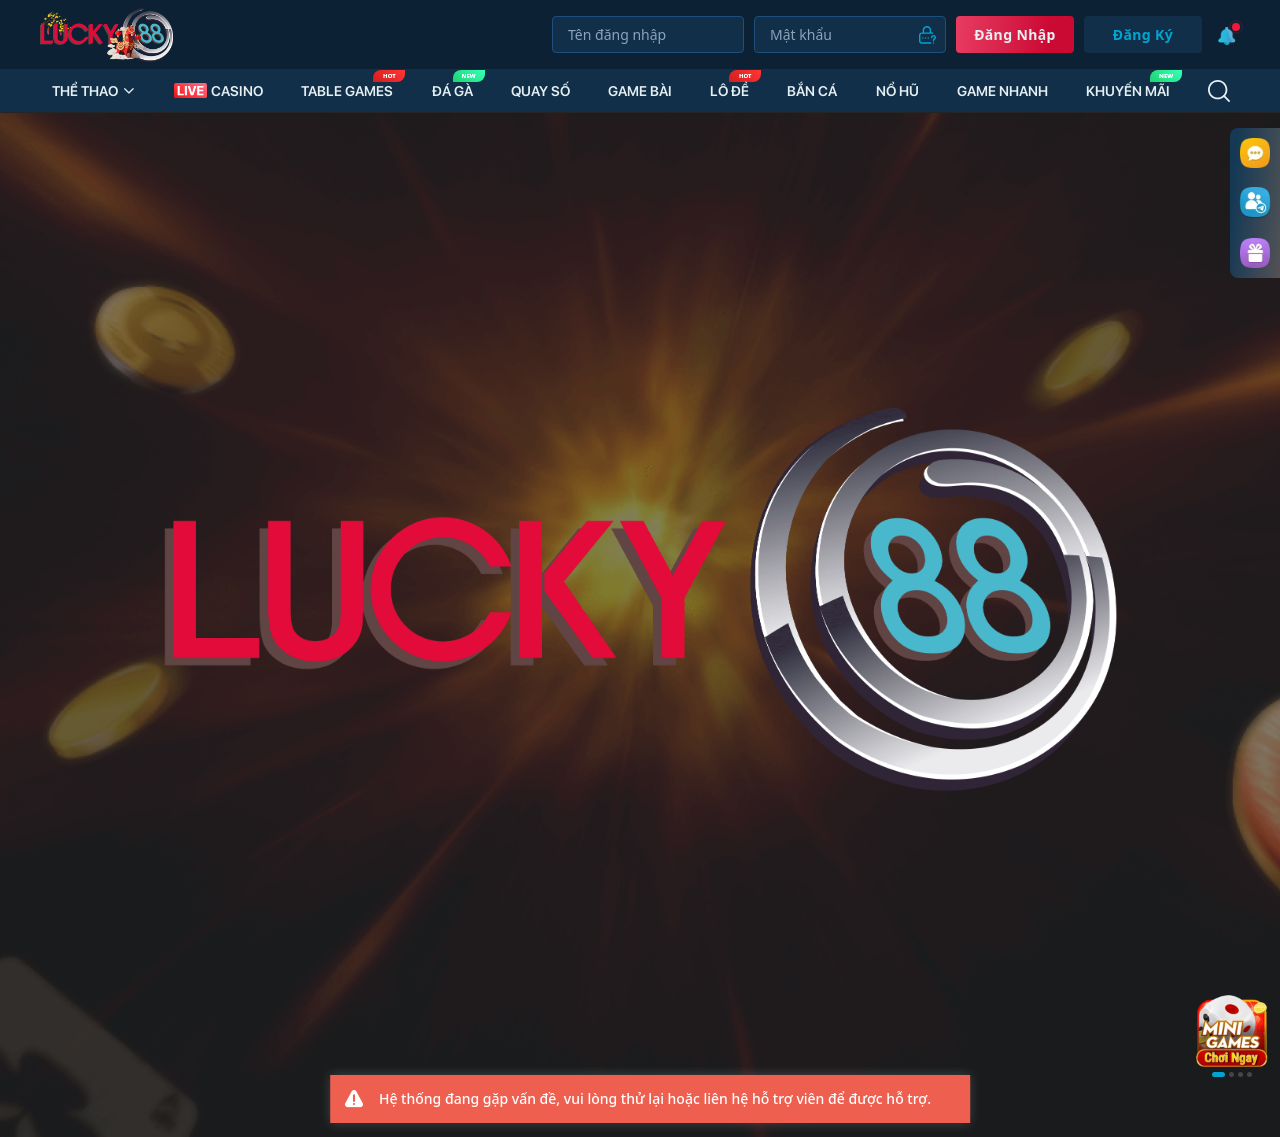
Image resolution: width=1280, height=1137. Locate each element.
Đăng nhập (1015, 34)
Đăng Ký (1143, 34)
